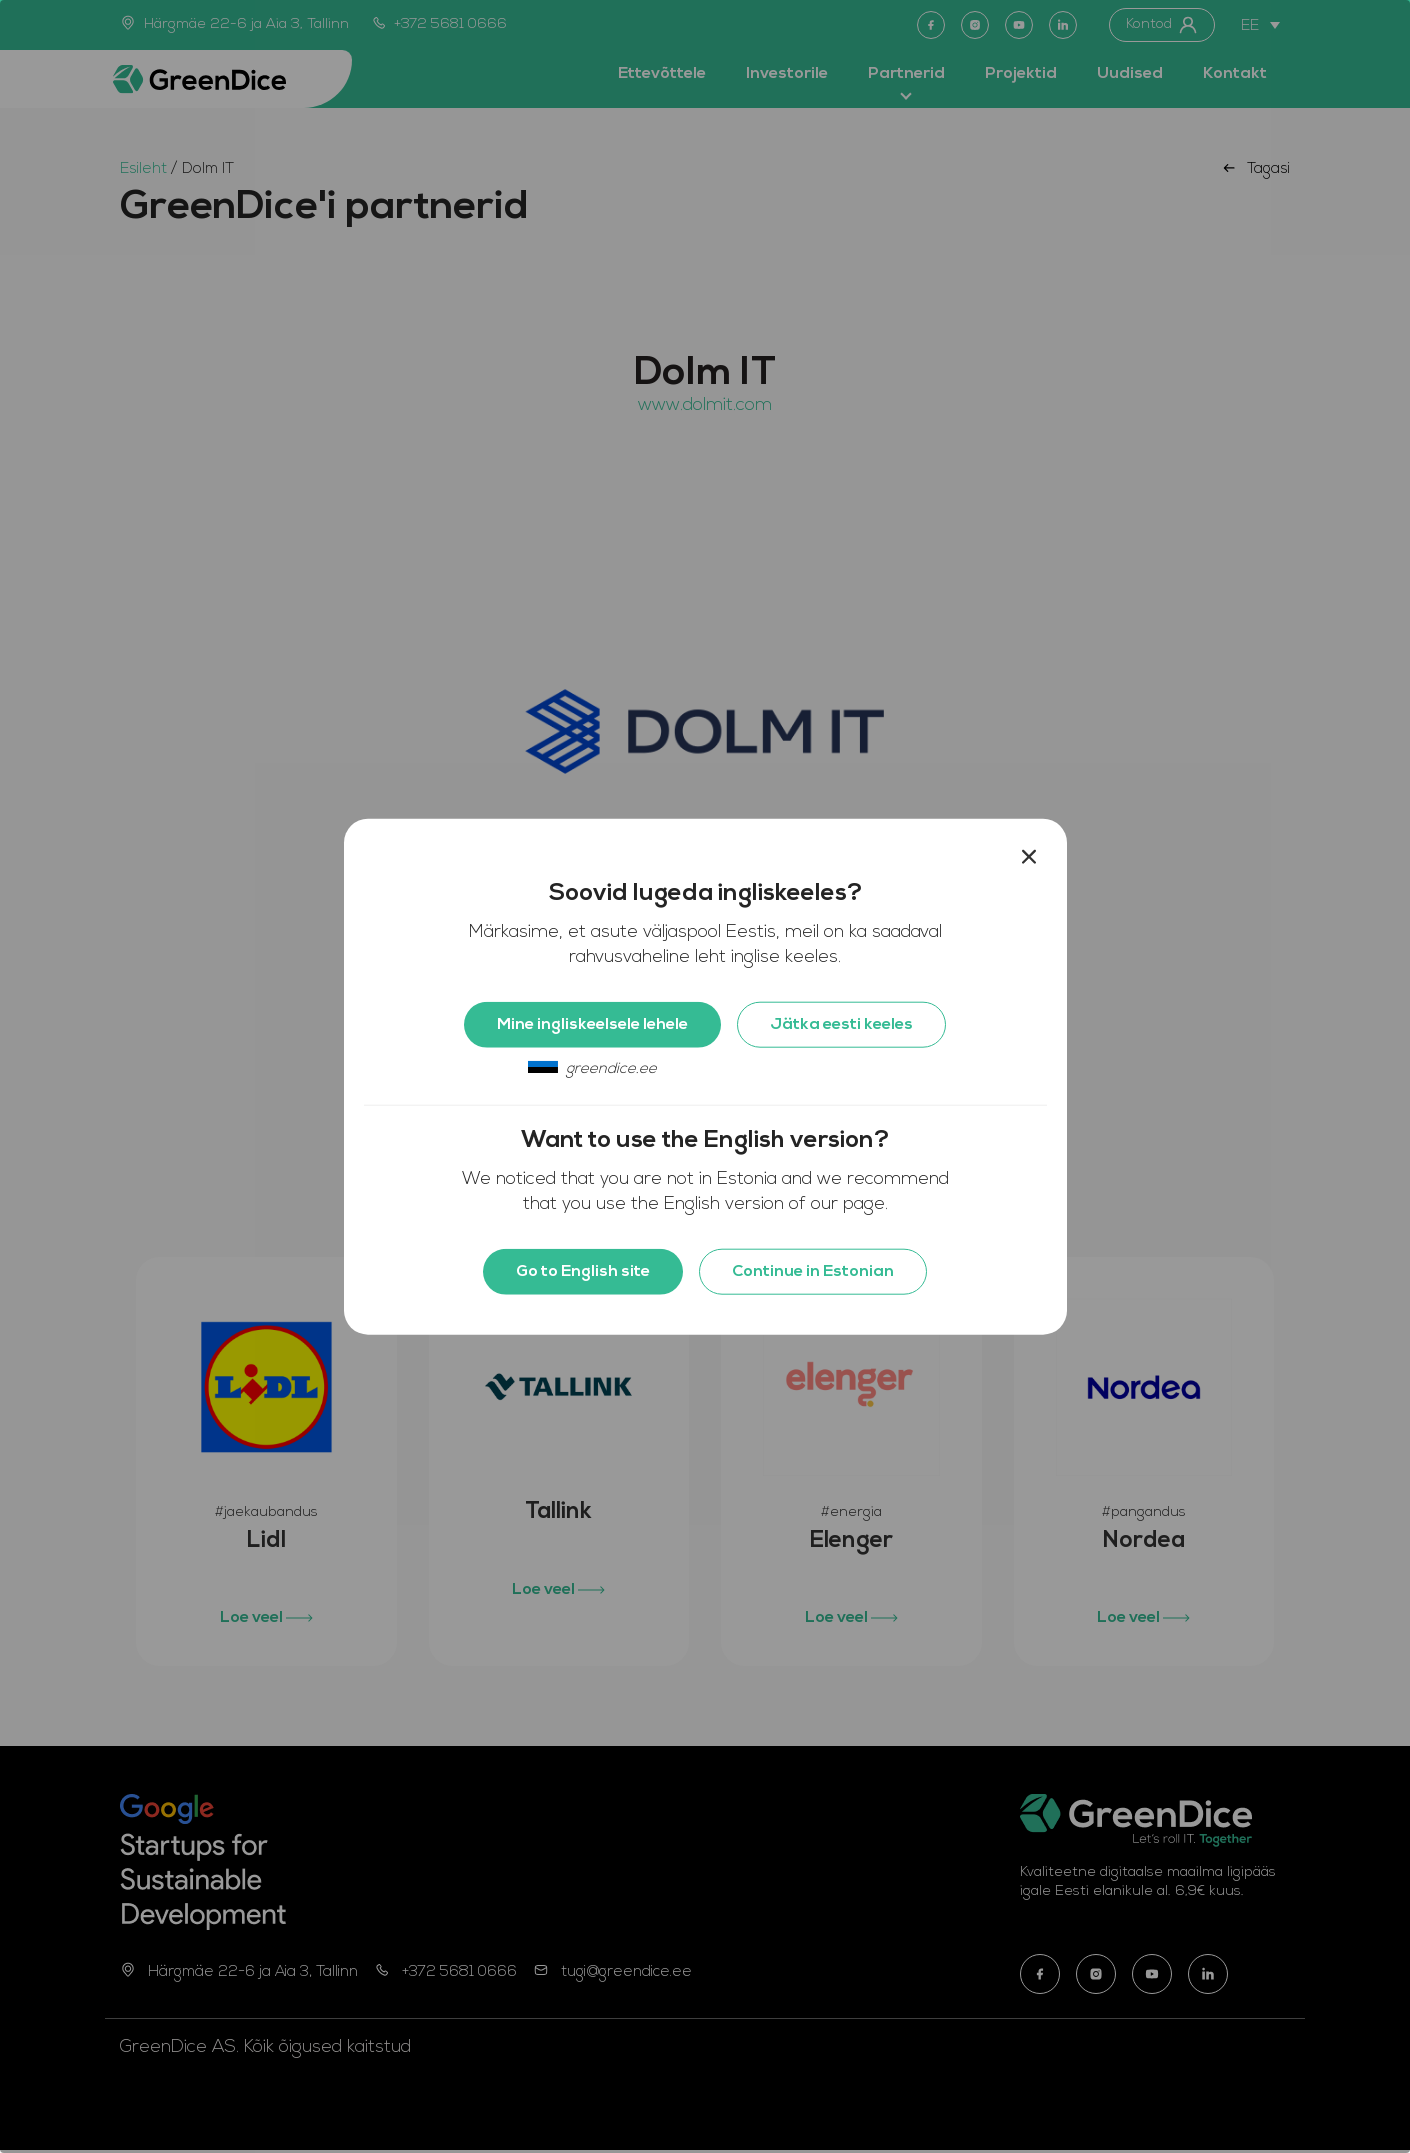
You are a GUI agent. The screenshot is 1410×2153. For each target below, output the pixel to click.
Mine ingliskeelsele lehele (592, 1025)
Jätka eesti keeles (841, 1025)
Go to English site (583, 1272)
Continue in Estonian (813, 1272)
